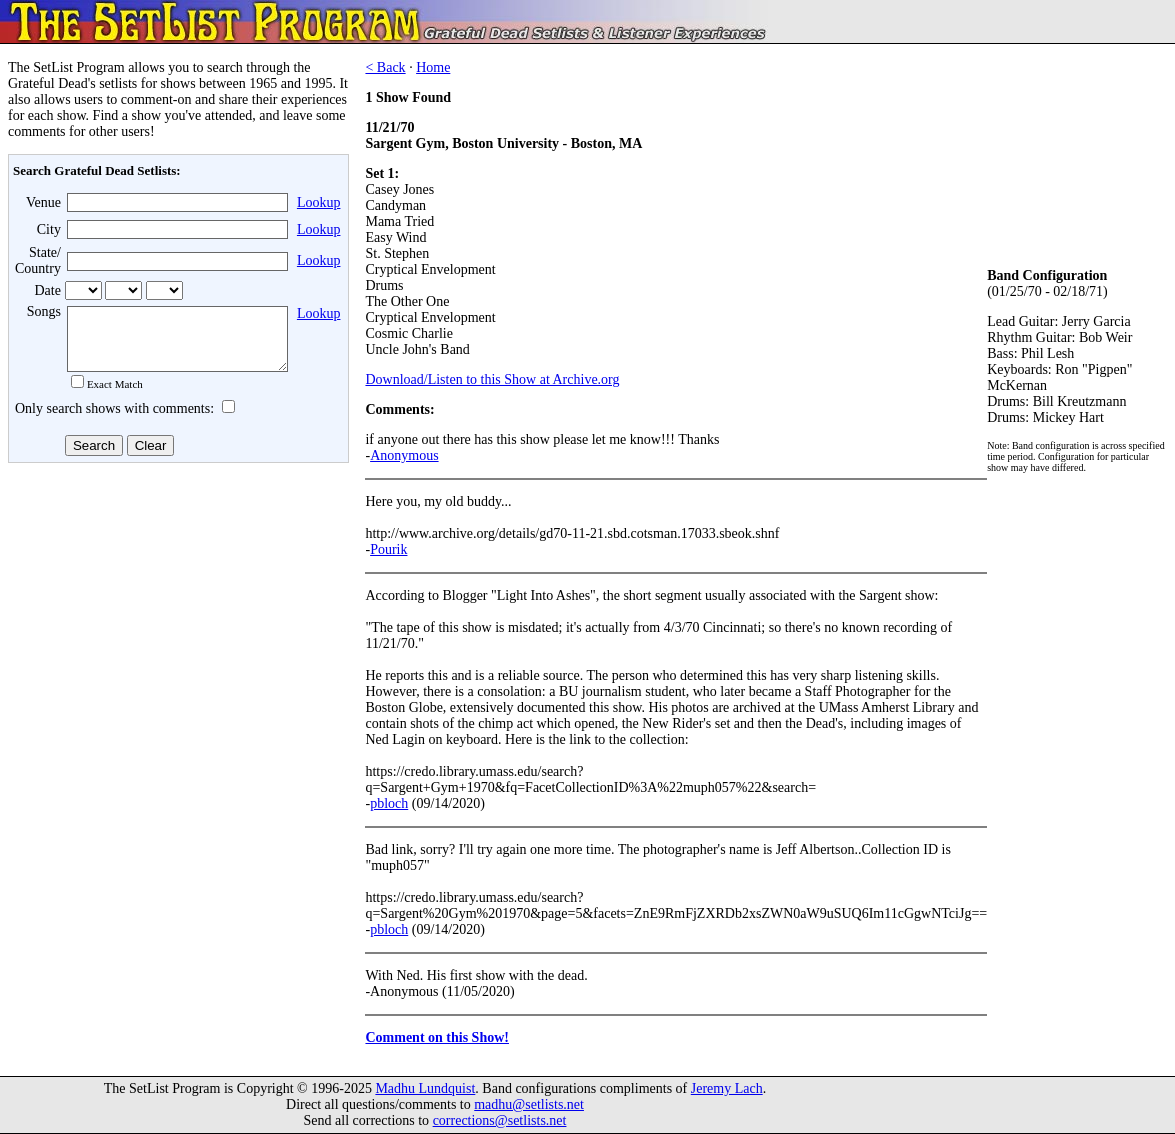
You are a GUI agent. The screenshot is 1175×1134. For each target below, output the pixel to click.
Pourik (388, 549)
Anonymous (404, 455)
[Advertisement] (176, 629)
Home (433, 67)
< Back (385, 67)
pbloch (389, 803)
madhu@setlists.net (529, 1104)
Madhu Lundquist (425, 1088)
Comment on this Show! (437, 1037)
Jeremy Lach (727, 1088)
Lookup (319, 202)
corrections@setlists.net (500, 1120)
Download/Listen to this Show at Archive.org (492, 379)
